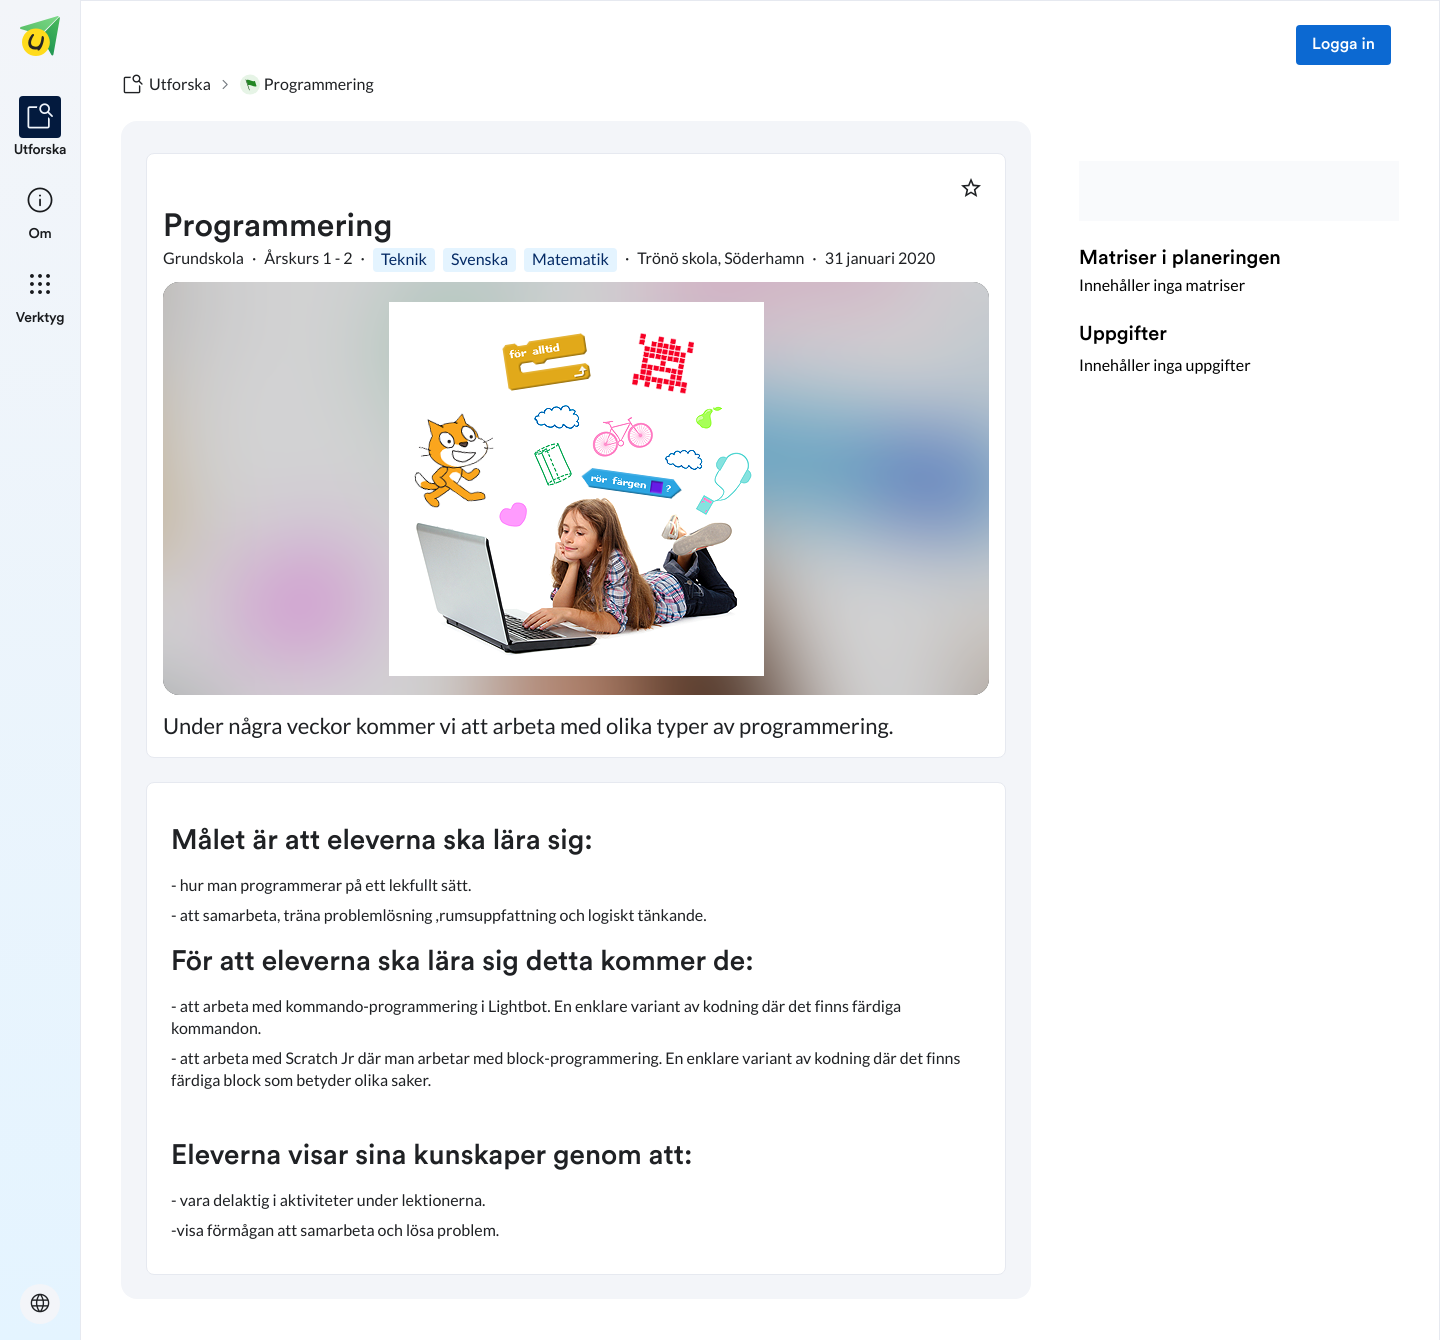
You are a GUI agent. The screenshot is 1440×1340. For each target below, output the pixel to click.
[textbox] (576, 1028)
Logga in (1343, 45)
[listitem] (40, 128)
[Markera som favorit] (971, 188)
